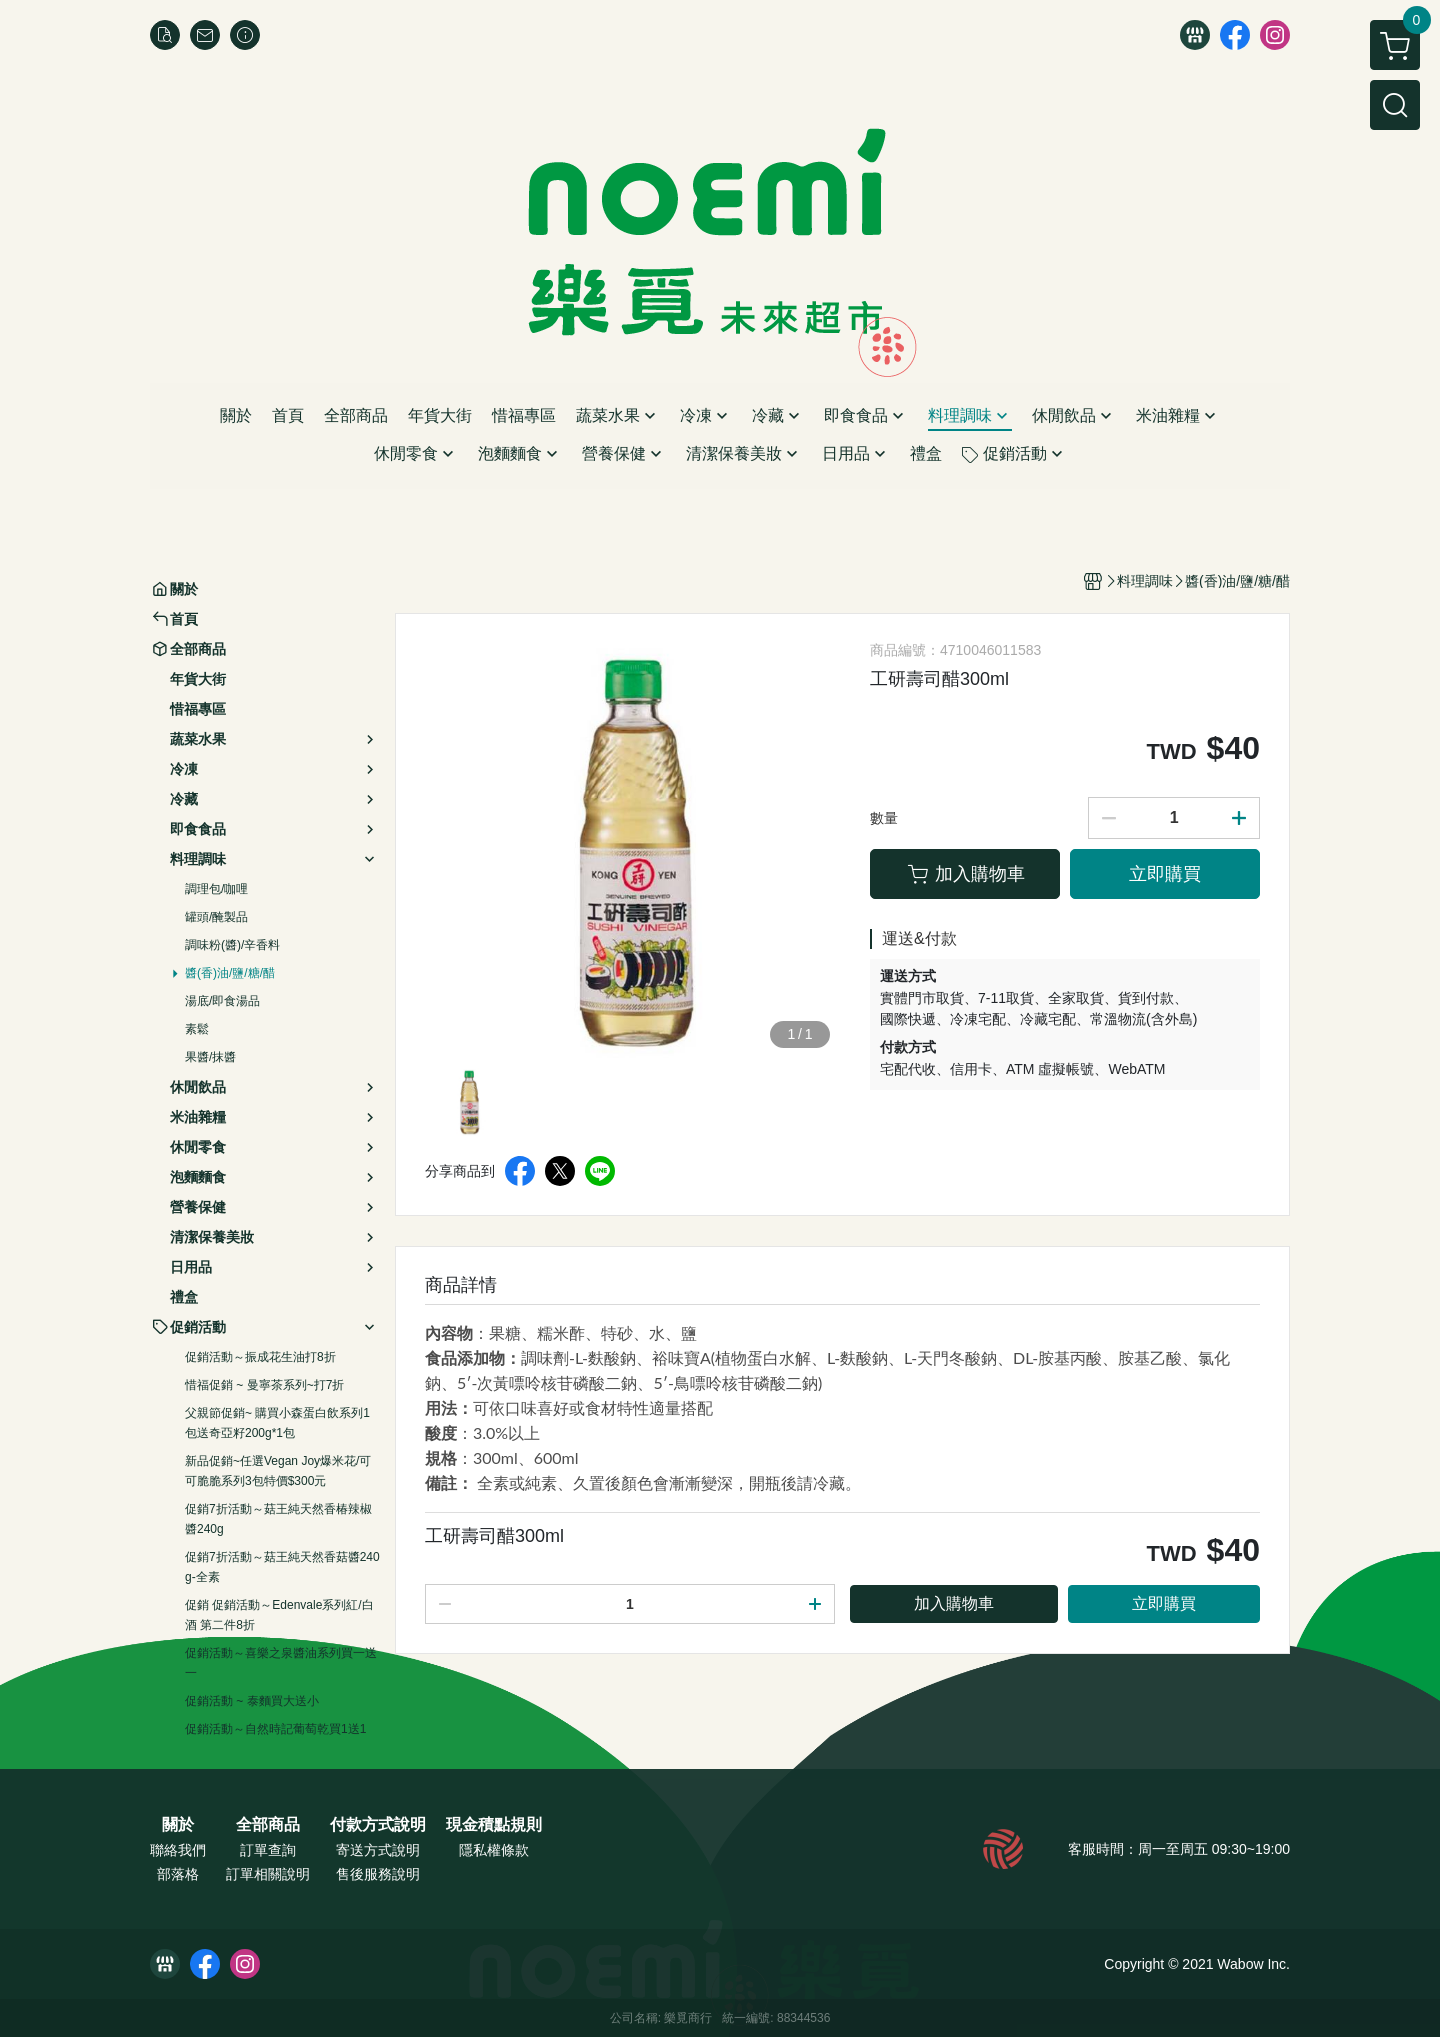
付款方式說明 (378, 1825)
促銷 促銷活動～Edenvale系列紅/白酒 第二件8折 (279, 1615)
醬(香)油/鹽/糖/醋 (230, 973)
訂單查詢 (268, 1850)
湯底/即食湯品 (222, 1001)
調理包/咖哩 (216, 889)
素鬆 (197, 1029)
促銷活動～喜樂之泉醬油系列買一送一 (281, 1663)
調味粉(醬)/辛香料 (232, 945)
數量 (884, 818)
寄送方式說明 (378, 1850)
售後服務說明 (378, 1874)
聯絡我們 (178, 1850)
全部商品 (268, 1825)
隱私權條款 (494, 1850)
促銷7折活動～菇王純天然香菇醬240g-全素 (282, 1567)
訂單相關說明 (268, 1874)
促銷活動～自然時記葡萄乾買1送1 (275, 1729)
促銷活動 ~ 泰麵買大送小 (252, 1701)
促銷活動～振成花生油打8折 (260, 1357)
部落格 (178, 1874)
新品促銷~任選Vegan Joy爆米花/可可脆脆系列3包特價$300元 (278, 1471)
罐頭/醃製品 (216, 917)
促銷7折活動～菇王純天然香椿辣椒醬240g (278, 1519)
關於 (178, 1825)
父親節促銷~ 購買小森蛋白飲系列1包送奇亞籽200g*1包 (277, 1423)
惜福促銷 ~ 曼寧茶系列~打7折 (264, 1385)
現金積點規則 (494, 1825)
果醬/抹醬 (210, 1057)
